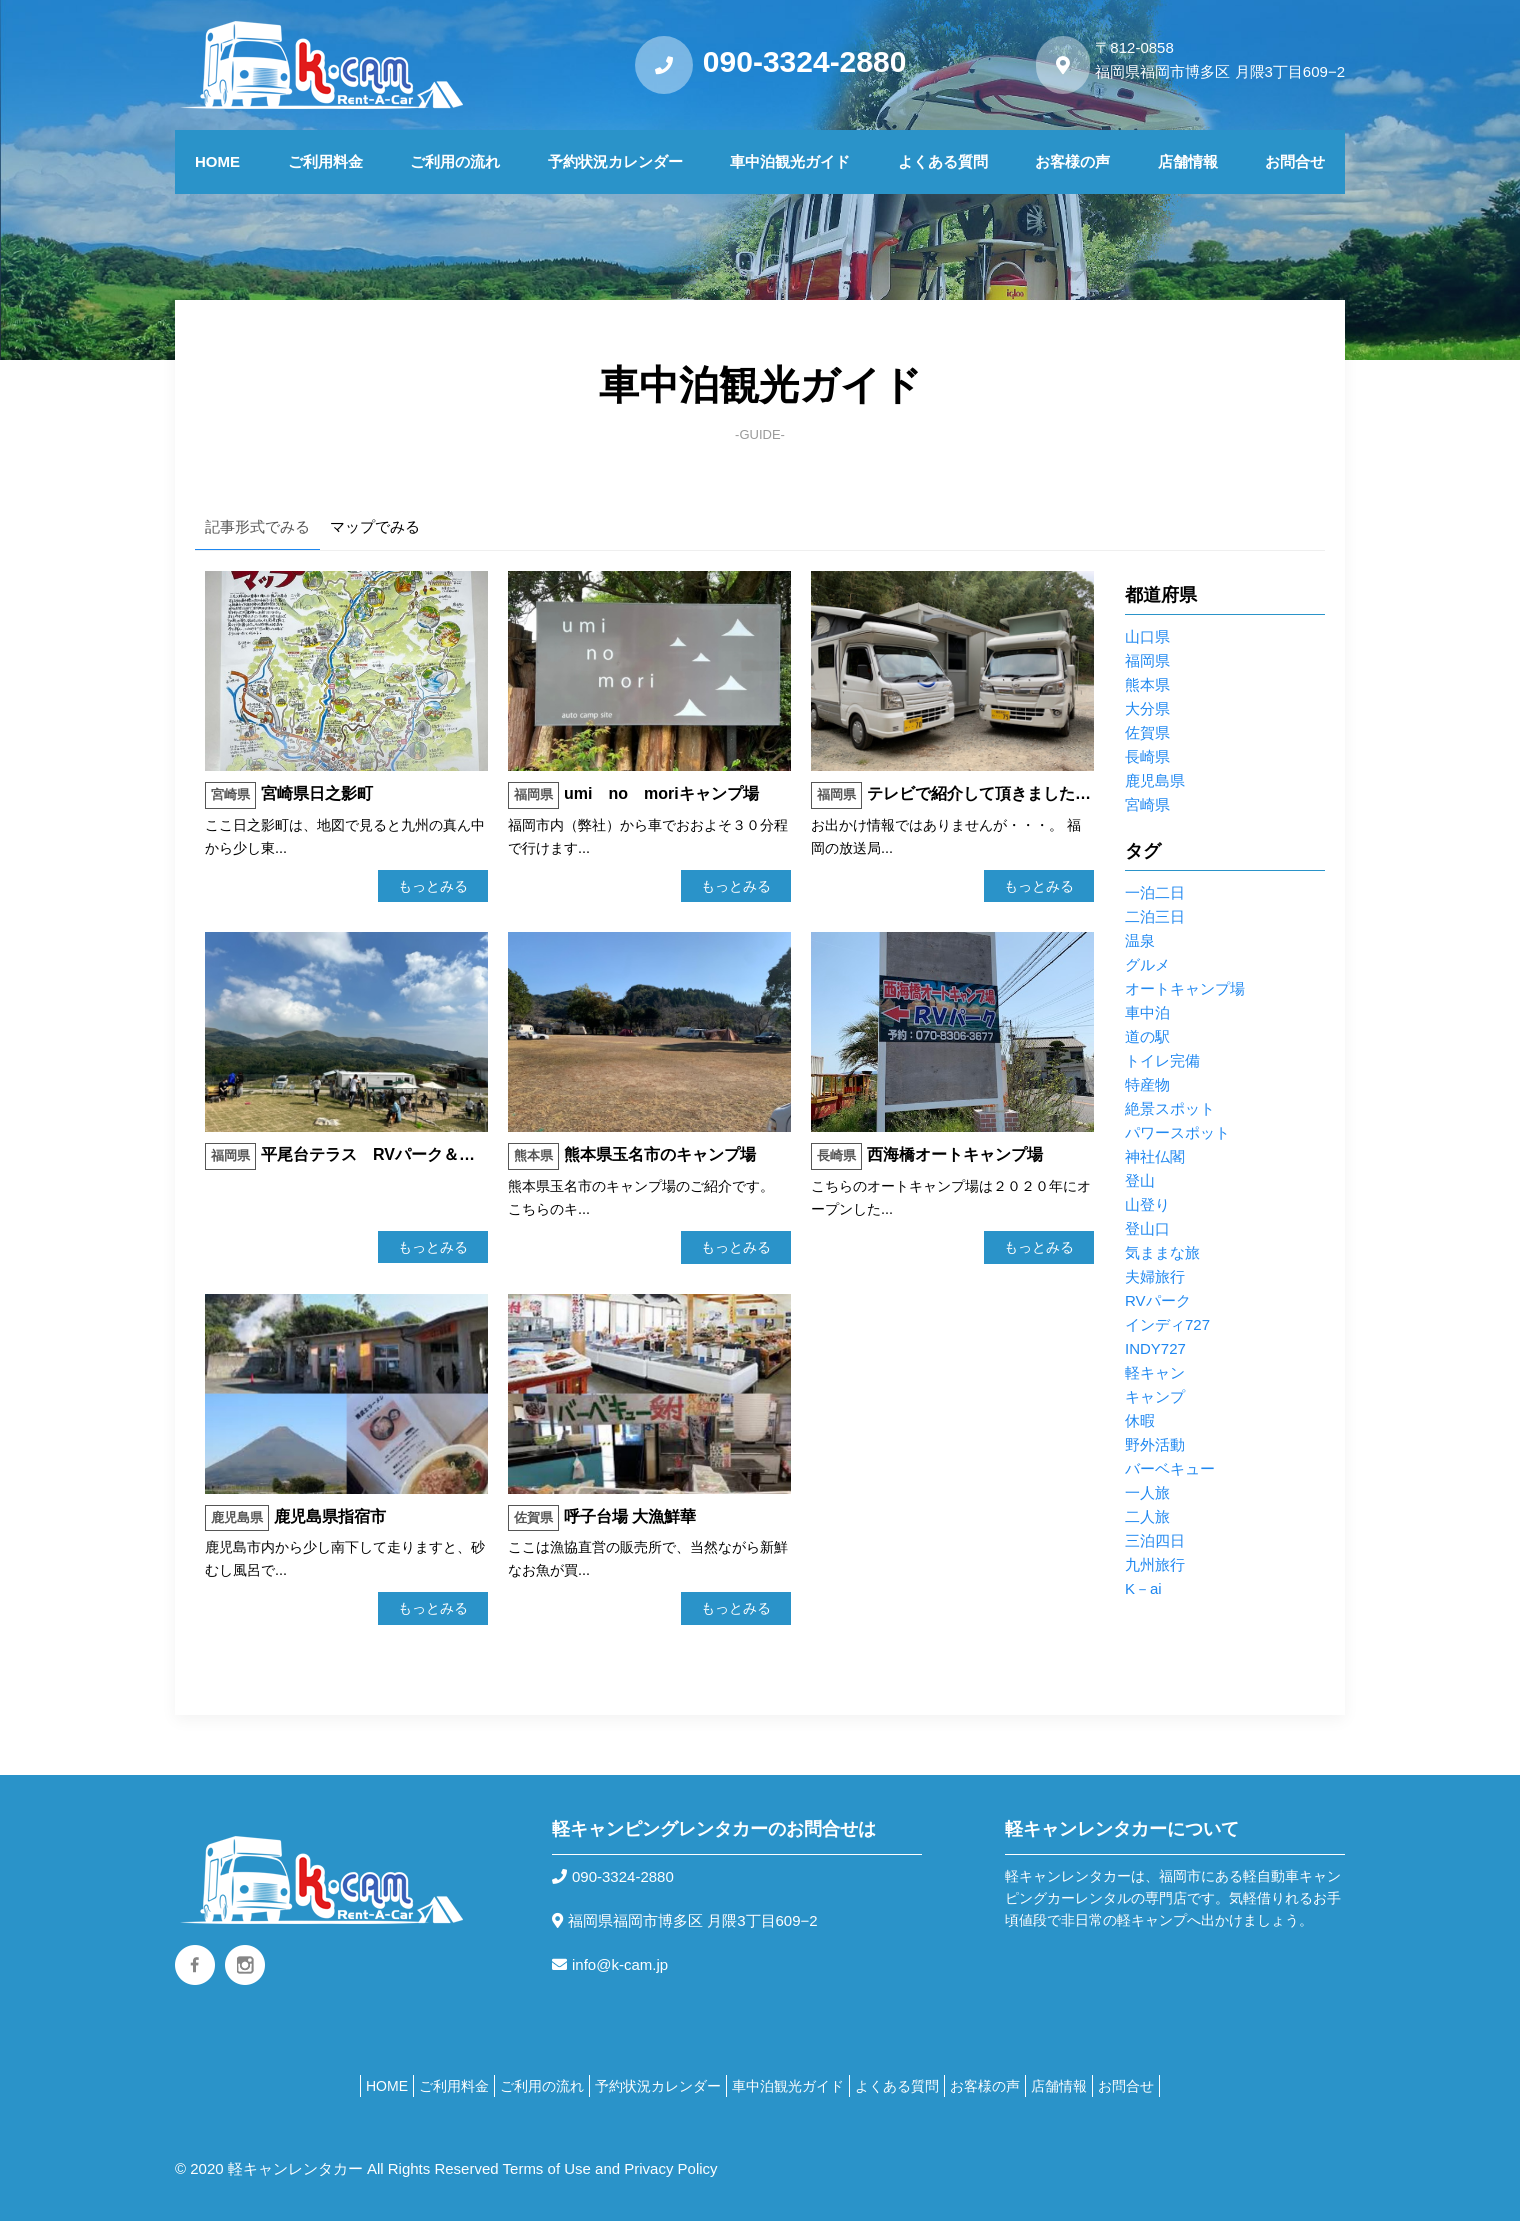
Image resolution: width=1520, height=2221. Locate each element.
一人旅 (1147, 1492)
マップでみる (375, 526)
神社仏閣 (1155, 1156)
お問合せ (1295, 161)
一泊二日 (1155, 892)
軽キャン (1155, 1372)
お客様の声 (1072, 161)
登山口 (1147, 1228)
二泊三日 (1155, 916)
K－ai (1143, 1588)
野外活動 (1155, 1444)
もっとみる (433, 886)
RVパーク (1158, 1300)
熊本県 (1147, 684)
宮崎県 (1147, 804)
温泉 (1140, 940)
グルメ (1147, 964)
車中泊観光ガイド (790, 161)
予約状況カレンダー (615, 161)
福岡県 (1147, 660)
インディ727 (1167, 1324)
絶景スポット (1170, 1108)
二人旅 (1147, 1516)
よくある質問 (943, 161)
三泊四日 (1155, 1540)
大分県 (1147, 708)
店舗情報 (1188, 161)
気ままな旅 (1162, 1252)
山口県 (1147, 636)
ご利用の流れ (455, 161)
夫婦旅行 (1155, 1276)
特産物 (1147, 1084)
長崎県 (1147, 756)
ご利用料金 (325, 161)
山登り (1147, 1204)
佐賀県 (1147, 732)
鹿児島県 (1155, 780)
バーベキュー (1170, 1468)
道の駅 (1147, 1036)
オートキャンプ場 (1185, 988)
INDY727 (1155, 1348)
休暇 (1140, 1420)
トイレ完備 (1162, 1060)
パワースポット (1177, 1132)
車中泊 (1147, 1012)
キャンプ (1155, 1396)
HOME (217, 161)
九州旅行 (1155, 1564)
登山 (1140, 1180)
